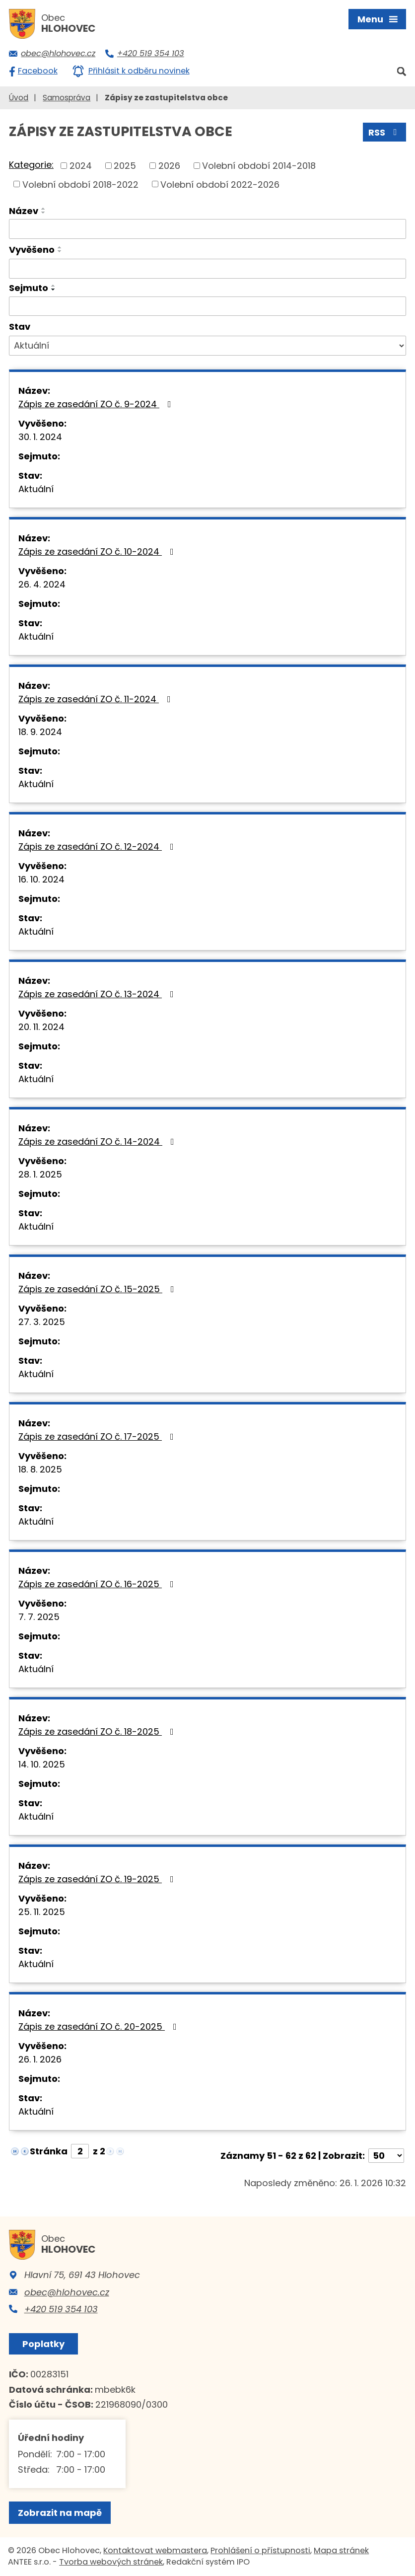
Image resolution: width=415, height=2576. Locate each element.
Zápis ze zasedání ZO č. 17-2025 (98, 1436)
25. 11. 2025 (41, 1912)
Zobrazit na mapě (60, 2512)
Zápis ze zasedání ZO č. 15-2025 (98, 1289)
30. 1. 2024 (40, 437)
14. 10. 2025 (41, 1764)
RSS (384, 132)
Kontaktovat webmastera (155, 2550)
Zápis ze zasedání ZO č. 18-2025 (98, 1731)
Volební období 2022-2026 (219, 184)
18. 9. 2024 (40, 732)
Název (23, 211)
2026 (169, 165)
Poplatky (43, 2344)
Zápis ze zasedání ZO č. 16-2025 (98, 1584)
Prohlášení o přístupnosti (260, 2550)
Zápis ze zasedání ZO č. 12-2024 (98, 846)
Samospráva (66, 97)
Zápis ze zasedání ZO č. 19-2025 (98, 1879)
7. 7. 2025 (39, 1617)
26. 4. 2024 (42, 584)
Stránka (49, 2151)
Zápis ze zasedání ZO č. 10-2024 (98, 551)
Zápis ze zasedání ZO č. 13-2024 (98, 994)
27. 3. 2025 (41, 1322)
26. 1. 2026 (40, 2059)
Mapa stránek (341, 2550)
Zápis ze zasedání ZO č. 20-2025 (99, 2026)
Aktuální (36, 489)
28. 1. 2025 (40, 1174)
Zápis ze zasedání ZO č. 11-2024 (96, 699)
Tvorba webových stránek (111, 2562)
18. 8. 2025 (40, 1469)
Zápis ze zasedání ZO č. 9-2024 (96, 404)
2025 (125, 165)
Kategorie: (31, 164)
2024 (80, 165)
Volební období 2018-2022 (80, 184)
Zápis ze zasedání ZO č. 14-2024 (98, 1141)
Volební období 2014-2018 (259, 165)
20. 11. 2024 (41, 1027)
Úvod (18, 97)
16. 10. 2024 (41, 879)
